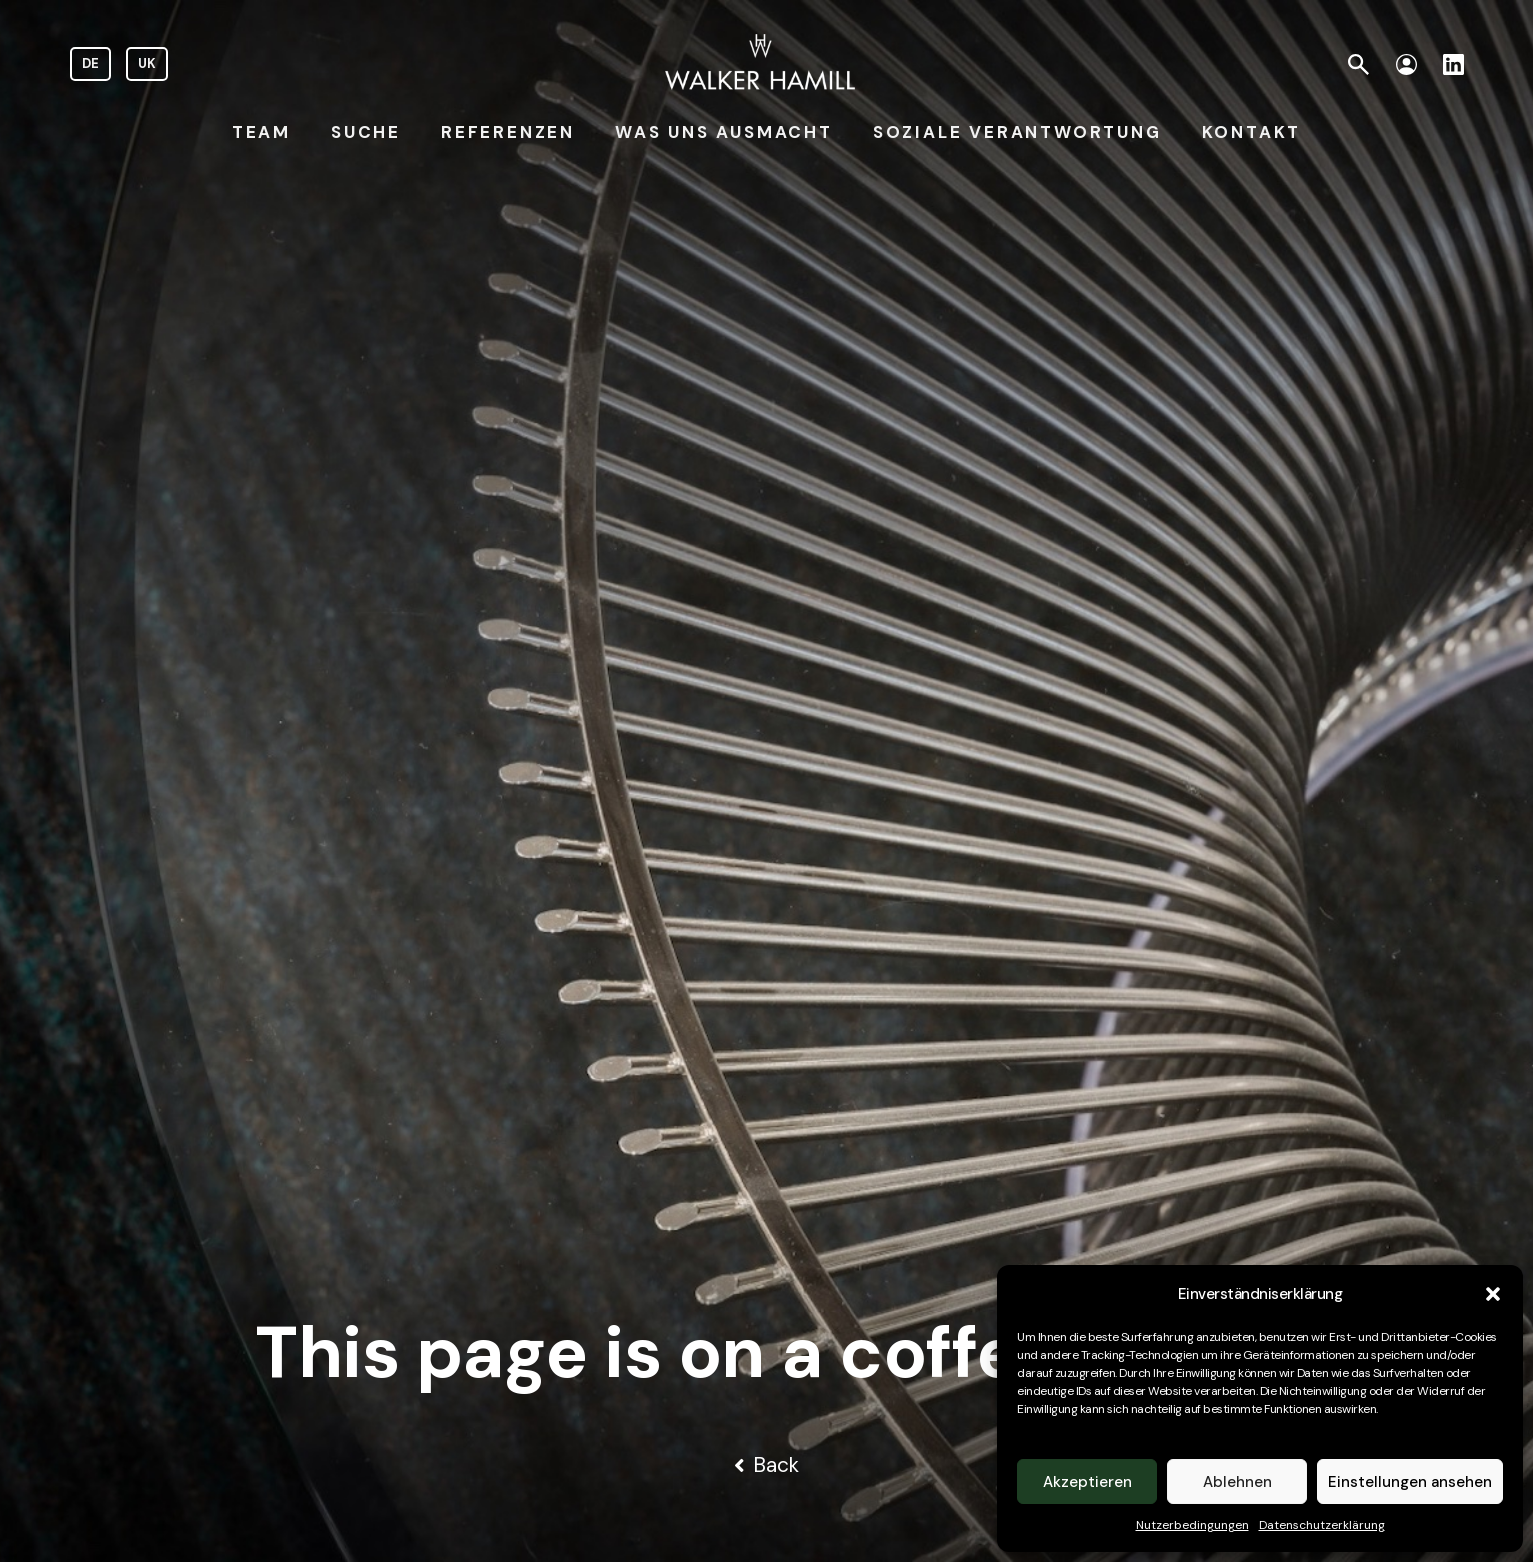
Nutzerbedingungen (1192, 1525)
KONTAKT (1252, 132)
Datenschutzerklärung (1322, 1525)
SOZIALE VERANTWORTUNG (1017, 132)
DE (90, 63)
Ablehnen (1237, 1482)
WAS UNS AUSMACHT (724, 132)
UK (147, 63)
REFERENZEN (508, 132)
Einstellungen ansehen (1410, 1482)
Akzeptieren (1087, 1482)
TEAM (261, 132)
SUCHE (366, 132)
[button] (1493, 1294)
